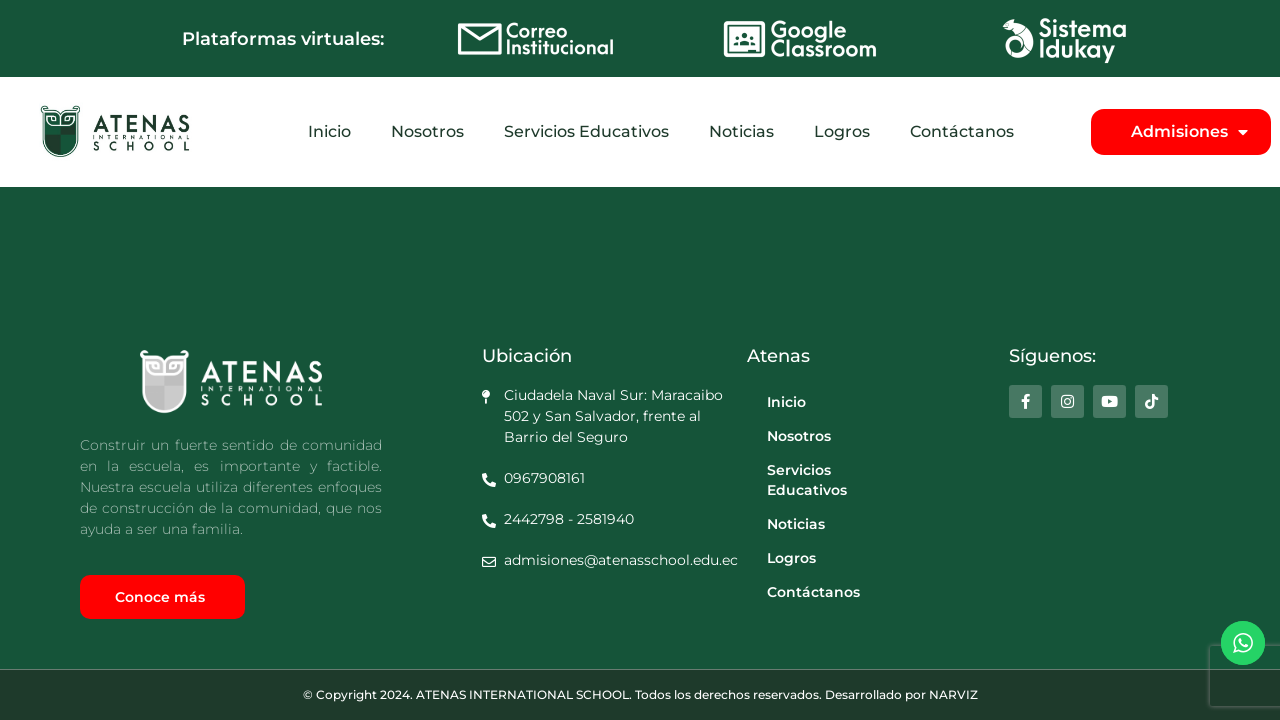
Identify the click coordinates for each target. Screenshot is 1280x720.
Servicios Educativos (586, 131)
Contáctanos (962, 131)
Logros (842, 131)
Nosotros (427, 131)
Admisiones (1189, 132)
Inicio (329, 131)
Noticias (741, 131)
